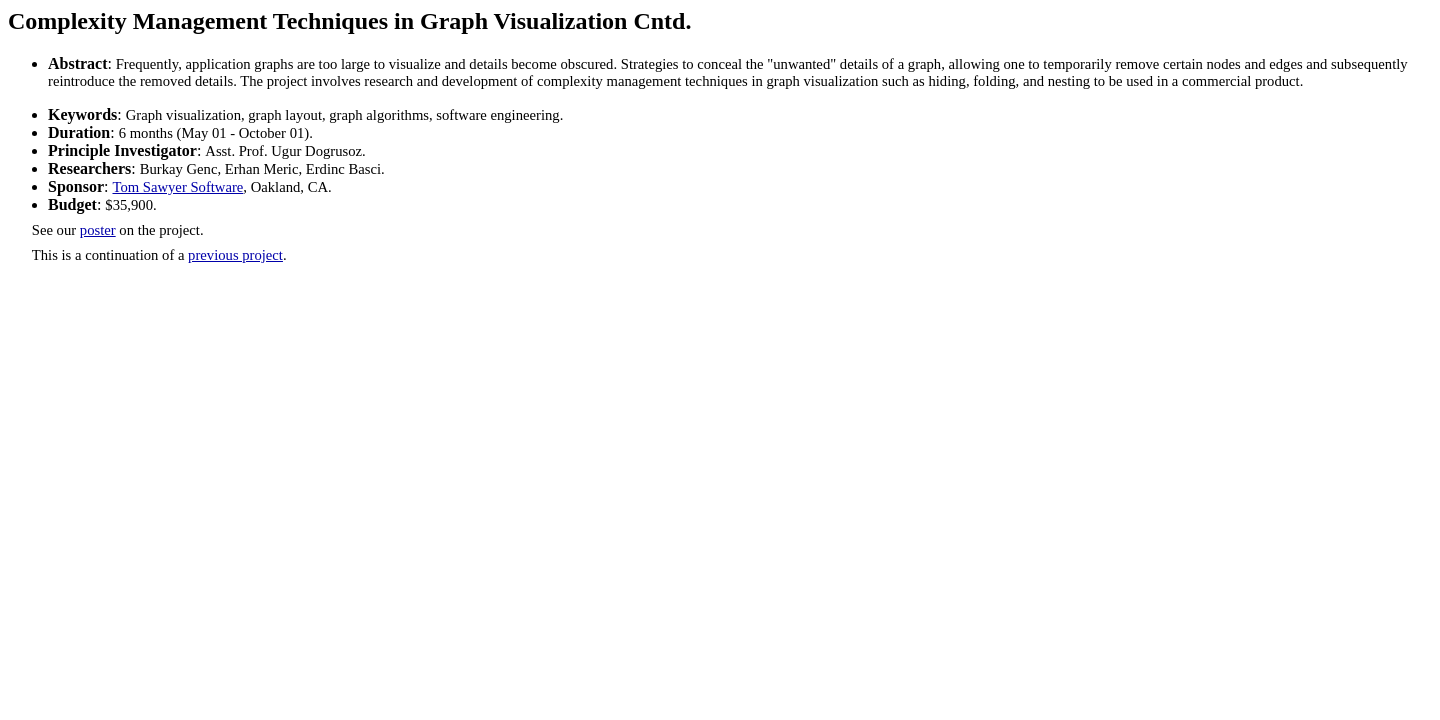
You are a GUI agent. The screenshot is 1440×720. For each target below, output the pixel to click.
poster (98, 230)
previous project (235, 255)
